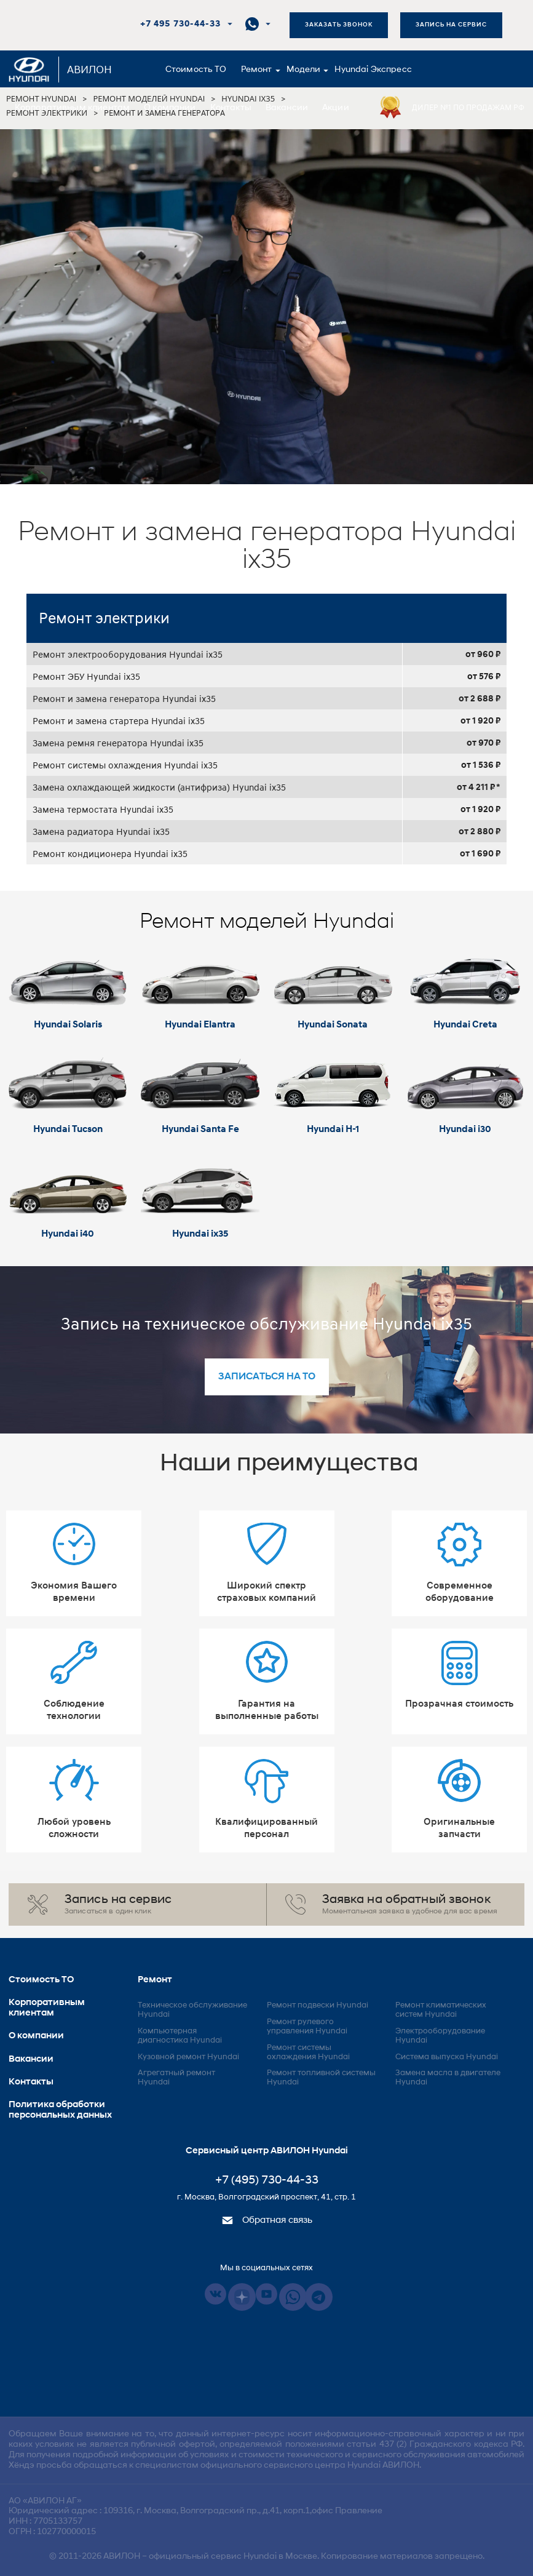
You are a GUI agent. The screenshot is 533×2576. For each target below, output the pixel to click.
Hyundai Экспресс (372, 69)
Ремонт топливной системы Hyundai (321, 2077)
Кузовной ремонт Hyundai (188, 2057)
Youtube (266, 2294)
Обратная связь (266, 2220)
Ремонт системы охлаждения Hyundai (308, 2052)
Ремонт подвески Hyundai (317, 2005)
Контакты (230, 108)
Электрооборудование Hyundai (440, 2035)
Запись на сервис (451, 25)
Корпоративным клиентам (72, 108)
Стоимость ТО (196, 69)
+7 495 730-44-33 (180, 24)
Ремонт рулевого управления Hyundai (307, 2026)
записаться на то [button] (266, 1377)
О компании (170, 108)
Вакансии (287, 108)
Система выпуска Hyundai (446, 2057)
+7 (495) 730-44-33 (266, 2181)
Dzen (242, 2297)
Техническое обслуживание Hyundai (192, 2010)
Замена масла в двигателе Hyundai (447, 2077)
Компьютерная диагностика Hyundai (180, 2035)
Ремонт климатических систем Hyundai (440, 2010)
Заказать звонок (339, 25)
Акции (335, 108)
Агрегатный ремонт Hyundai (176, 2077)
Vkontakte (215, 2294)
